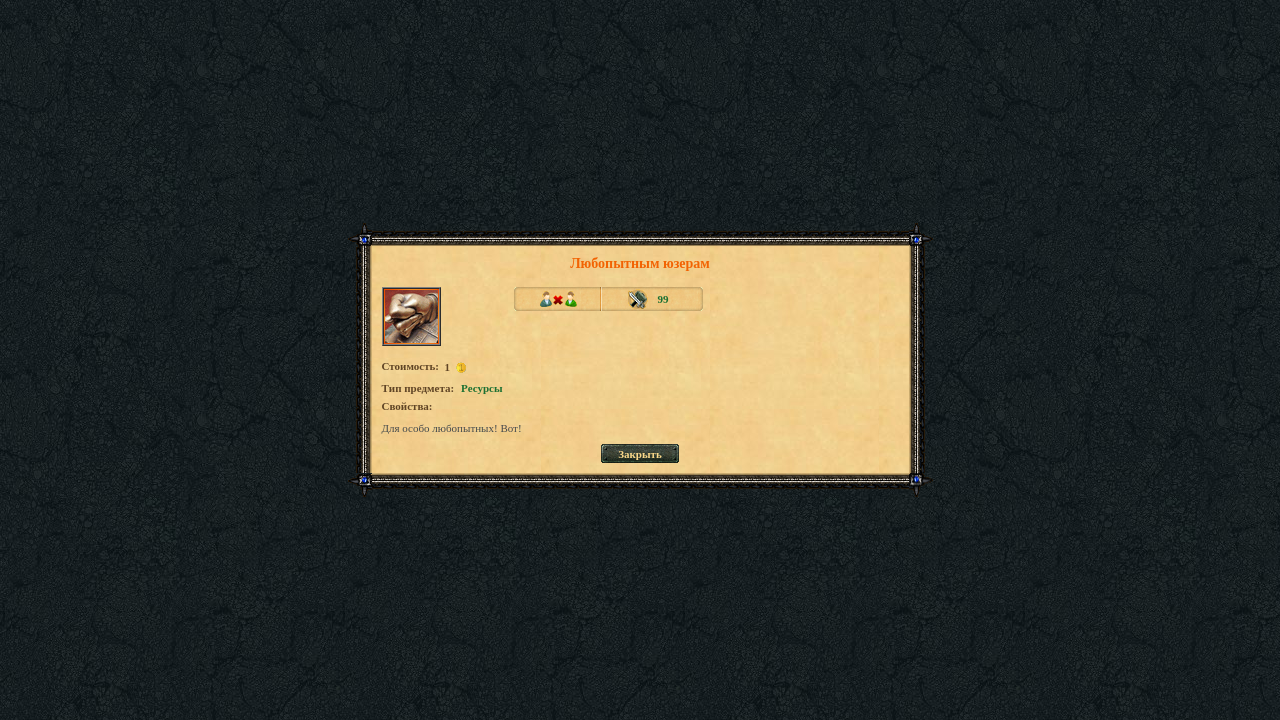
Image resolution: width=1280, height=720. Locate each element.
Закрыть (640, 454)
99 (663, 299)
